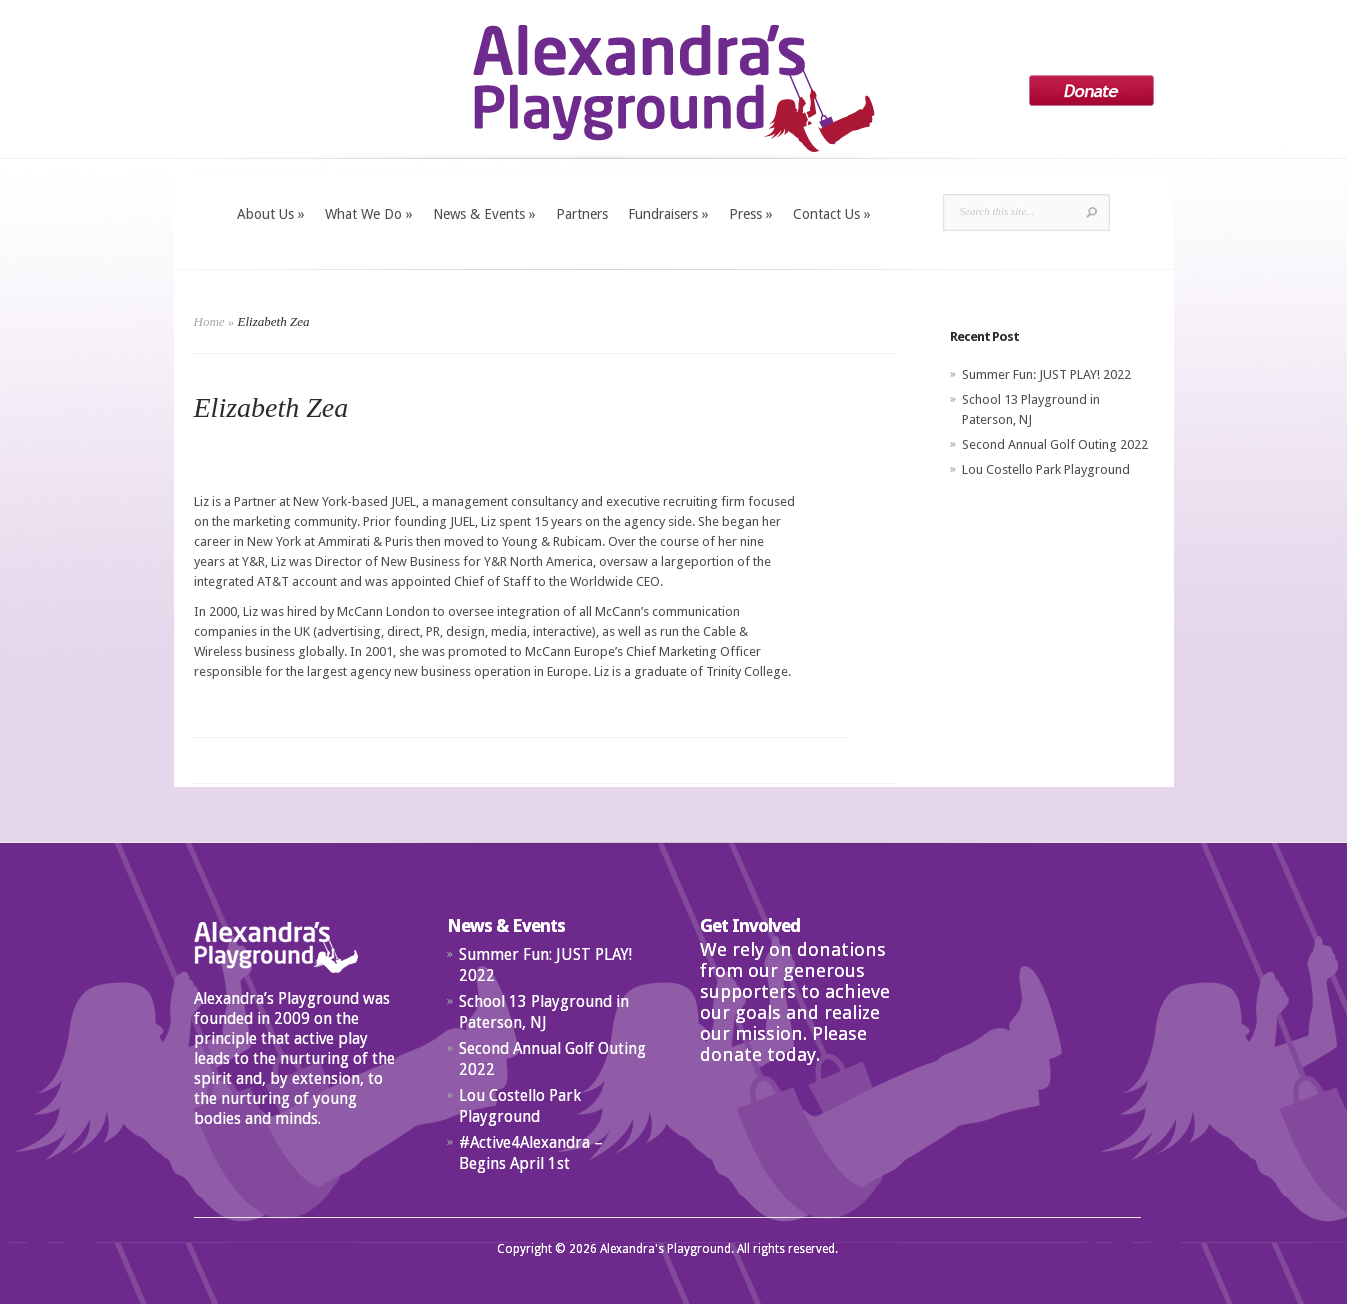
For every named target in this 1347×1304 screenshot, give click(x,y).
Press (751, 214)
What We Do (369, 214)
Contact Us (832, 214)
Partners (582, 214)
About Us (271, 214)
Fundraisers (668, 214)
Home (209, 321)
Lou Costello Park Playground (1046, 469)
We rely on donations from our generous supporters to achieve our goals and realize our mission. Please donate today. (795, 1002)
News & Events (484, 214)
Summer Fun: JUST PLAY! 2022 (1046, 374)
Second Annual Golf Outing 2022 (1055, 444)
